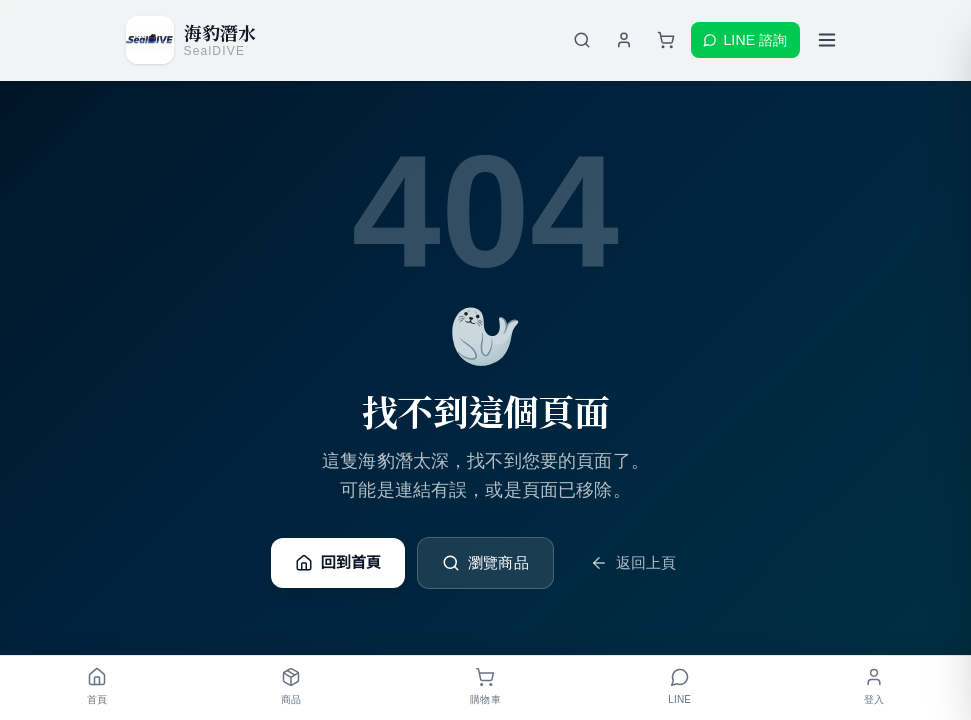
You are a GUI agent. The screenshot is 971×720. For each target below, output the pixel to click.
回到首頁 (338, 563)
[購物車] (666, 40)
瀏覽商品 (485, 563)
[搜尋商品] (582, 40)
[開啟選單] (827, 40)
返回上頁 (633, 563)
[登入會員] (624, 40)
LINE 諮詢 (745, 40)
